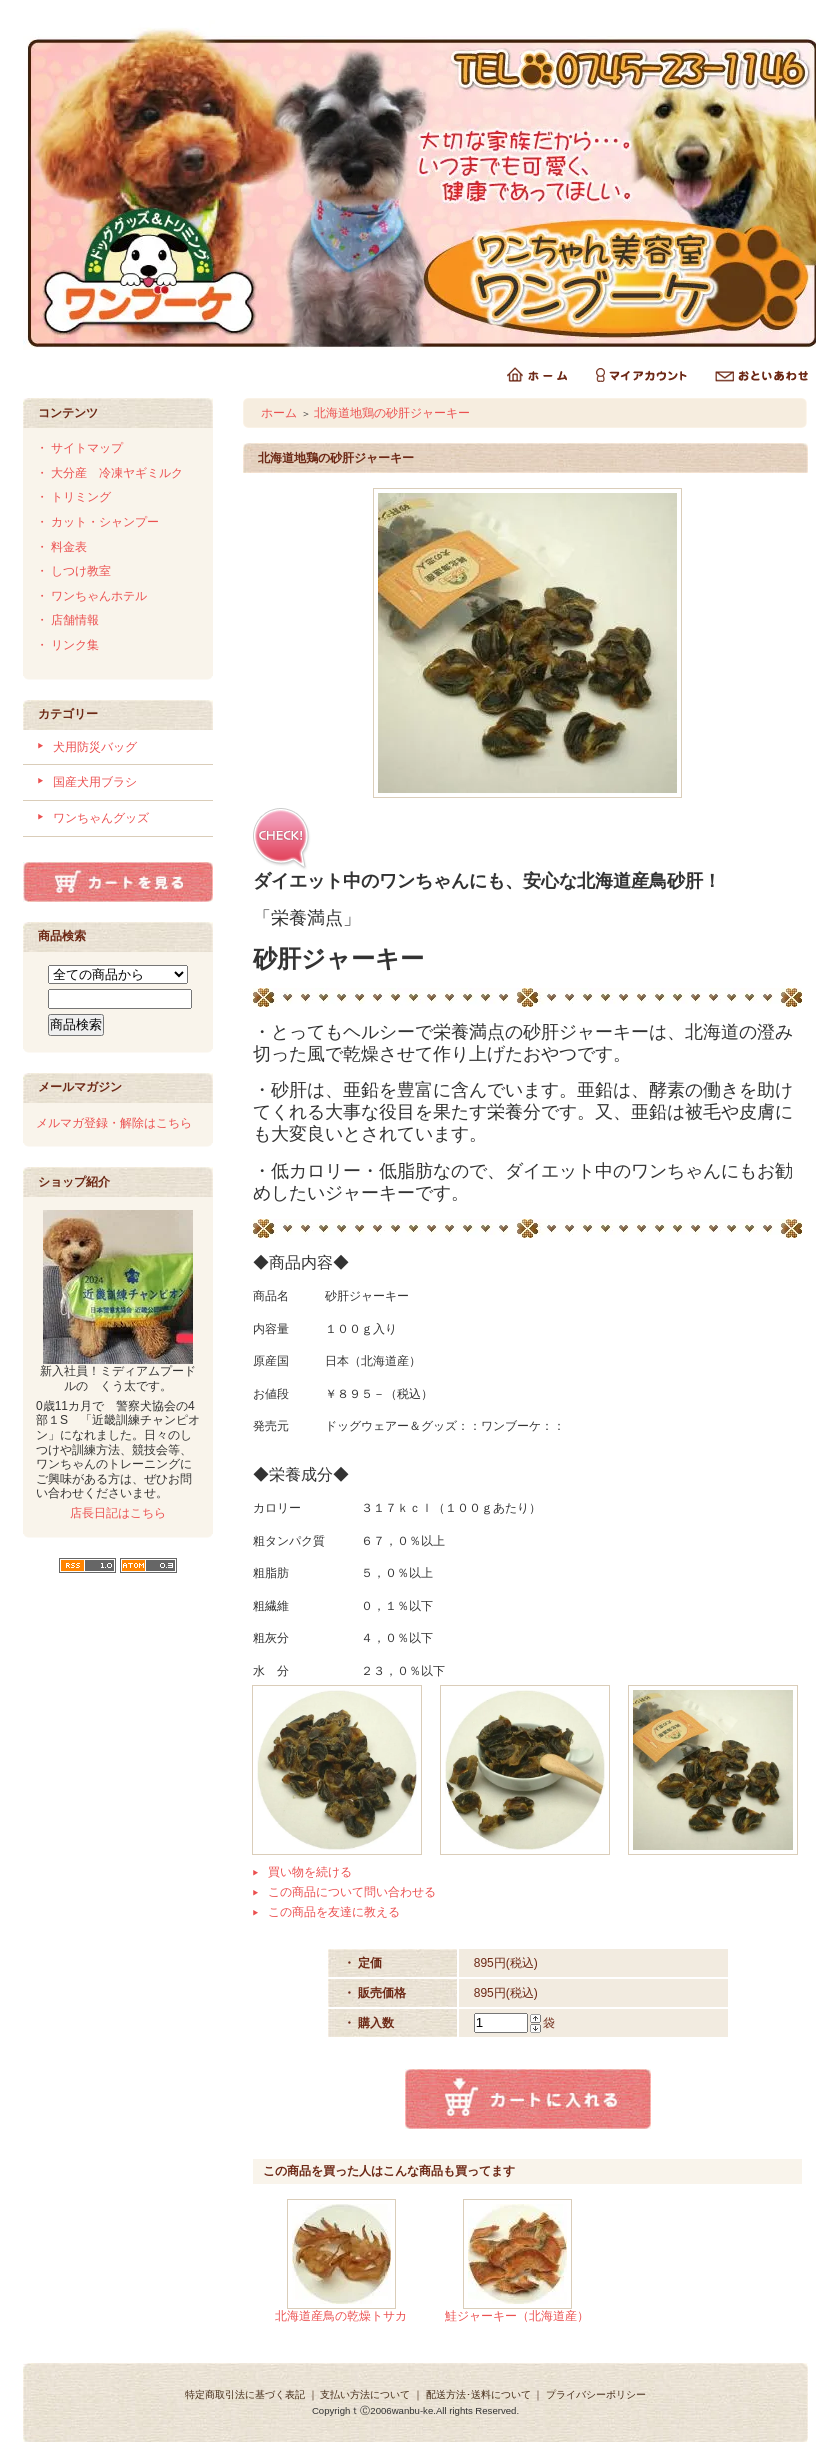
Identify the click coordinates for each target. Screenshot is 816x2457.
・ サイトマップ (79, 448)
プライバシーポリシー (596, 2394)
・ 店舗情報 (67, 620)
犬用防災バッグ (95, 747)
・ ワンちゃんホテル (91, 596)
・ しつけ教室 (73, 571)
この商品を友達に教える (334, 1912)
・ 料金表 (61, 547)
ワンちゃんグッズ (101, 818)
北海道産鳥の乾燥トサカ (341, 2316)
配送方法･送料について (478, 2394)
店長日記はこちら (118, 1513)
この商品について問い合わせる (352, 1892)
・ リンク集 (67, 645)
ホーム (279, 413)
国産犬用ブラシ (95, 782)
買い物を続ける (310, 1872)
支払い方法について (365, 2394)
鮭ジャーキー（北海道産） (517, 2316)
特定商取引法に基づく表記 (245, 2394)
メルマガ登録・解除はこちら (114, 1123)
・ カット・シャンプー (97, 522)
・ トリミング (73, 497)
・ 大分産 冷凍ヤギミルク (109, 473)
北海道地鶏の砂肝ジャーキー (392, 413)
